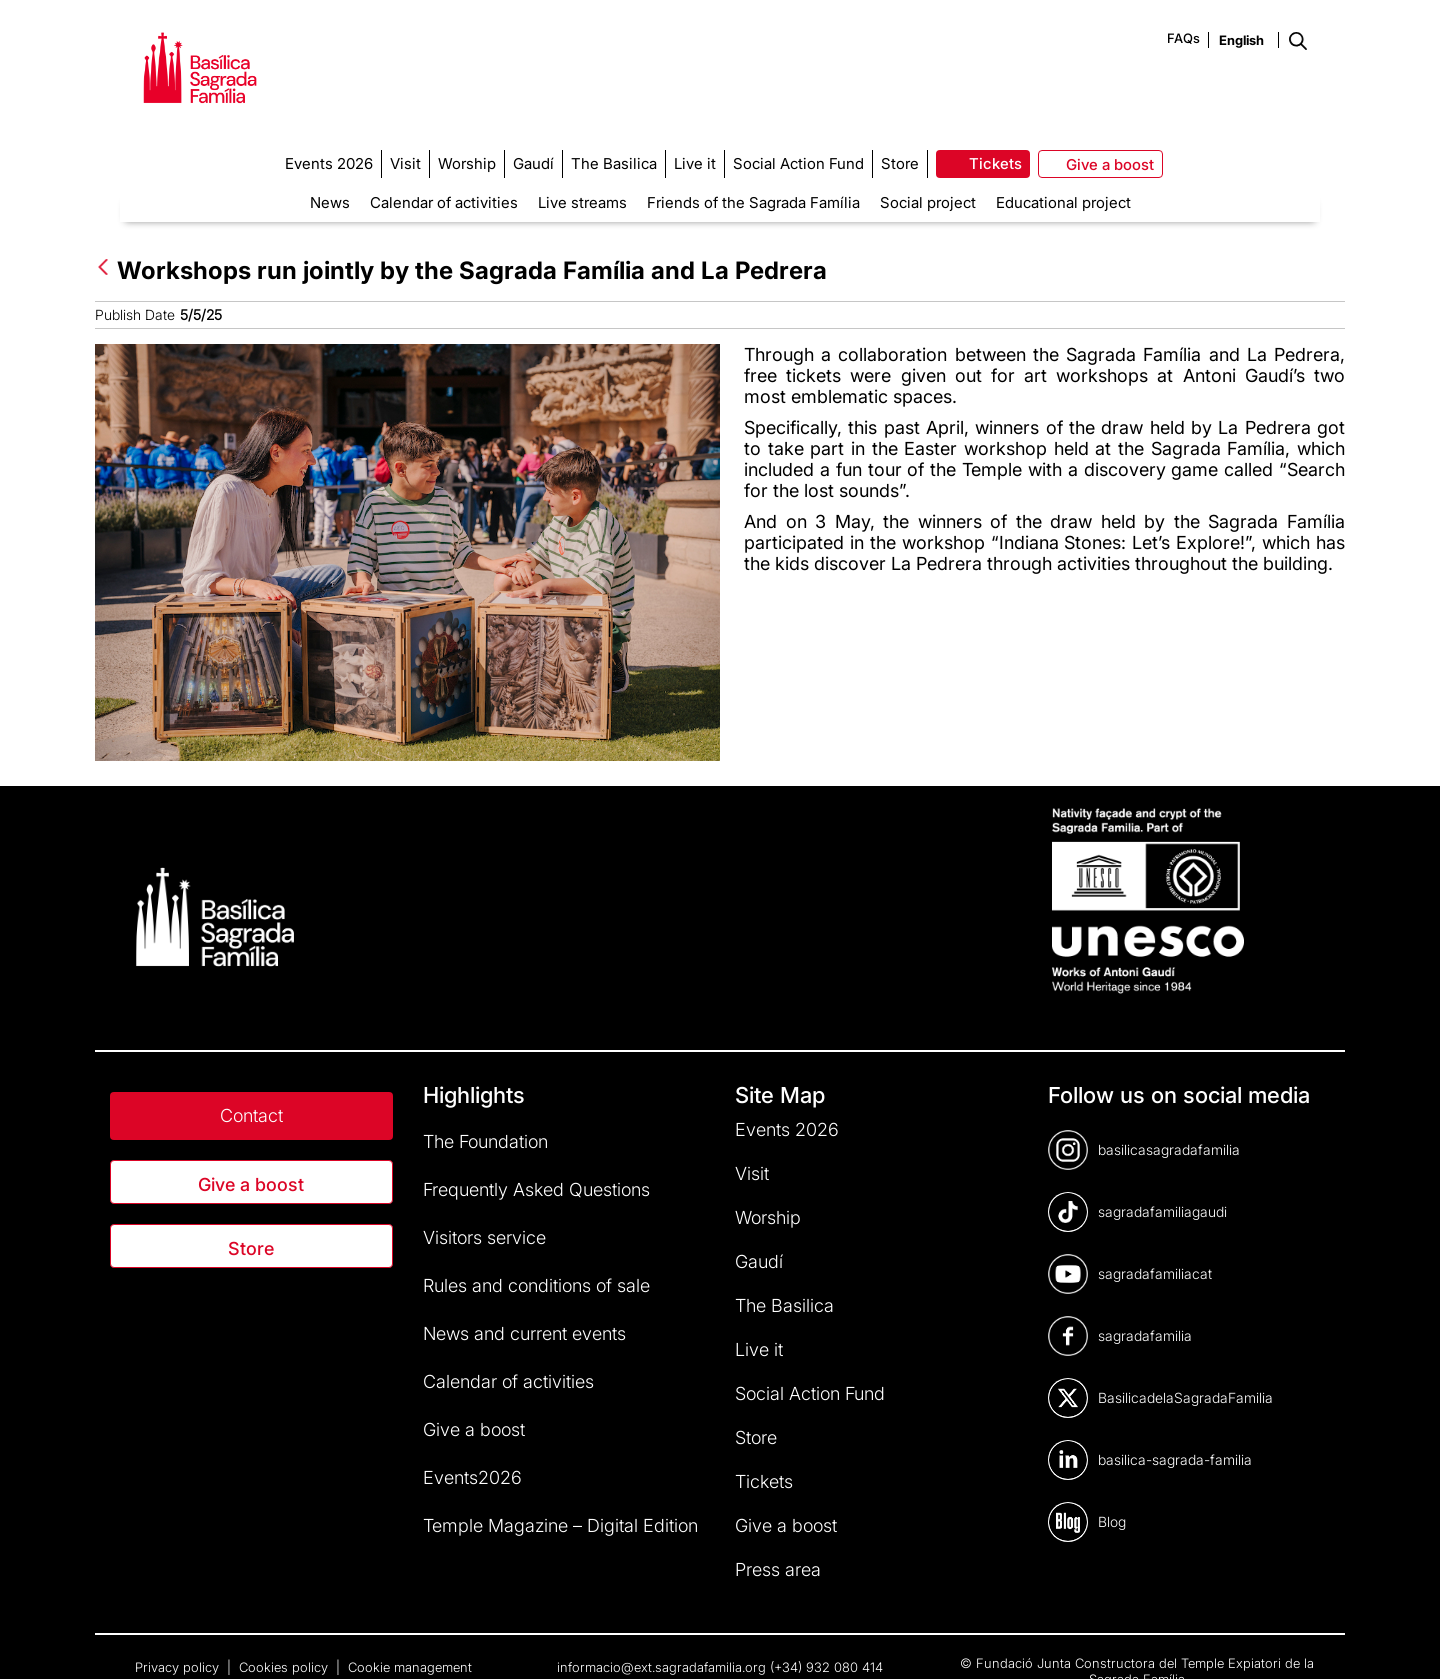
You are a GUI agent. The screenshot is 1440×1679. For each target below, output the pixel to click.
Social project (928, 202)
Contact (251, 1115)
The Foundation (485, 1141)
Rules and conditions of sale (536, 1285)
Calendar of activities (444, 202)
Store (251, 1248)
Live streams (582, 202)
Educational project (1063, 202)
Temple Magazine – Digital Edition (560, 1525)
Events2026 (472, 1477)
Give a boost (251, 1184)
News (330, 202)
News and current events (524, 1333)
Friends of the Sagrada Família (753, 202)
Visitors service (484, 1237)
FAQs (1183, 38)
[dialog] (1402, 1639)
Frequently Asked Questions (536, 1189)
